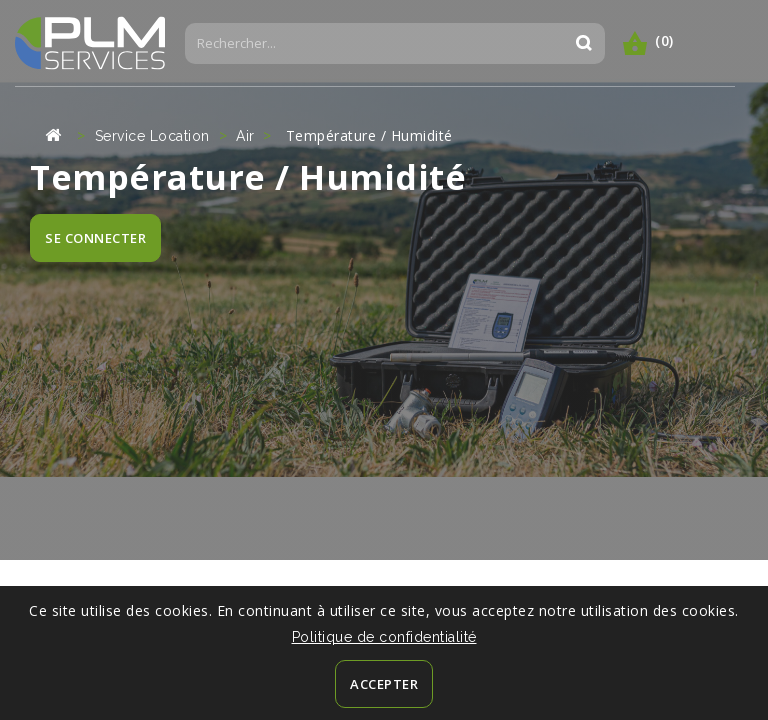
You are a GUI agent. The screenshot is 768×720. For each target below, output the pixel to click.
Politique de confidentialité (384, 637)
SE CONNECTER (95, 238)
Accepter (384, 684)
